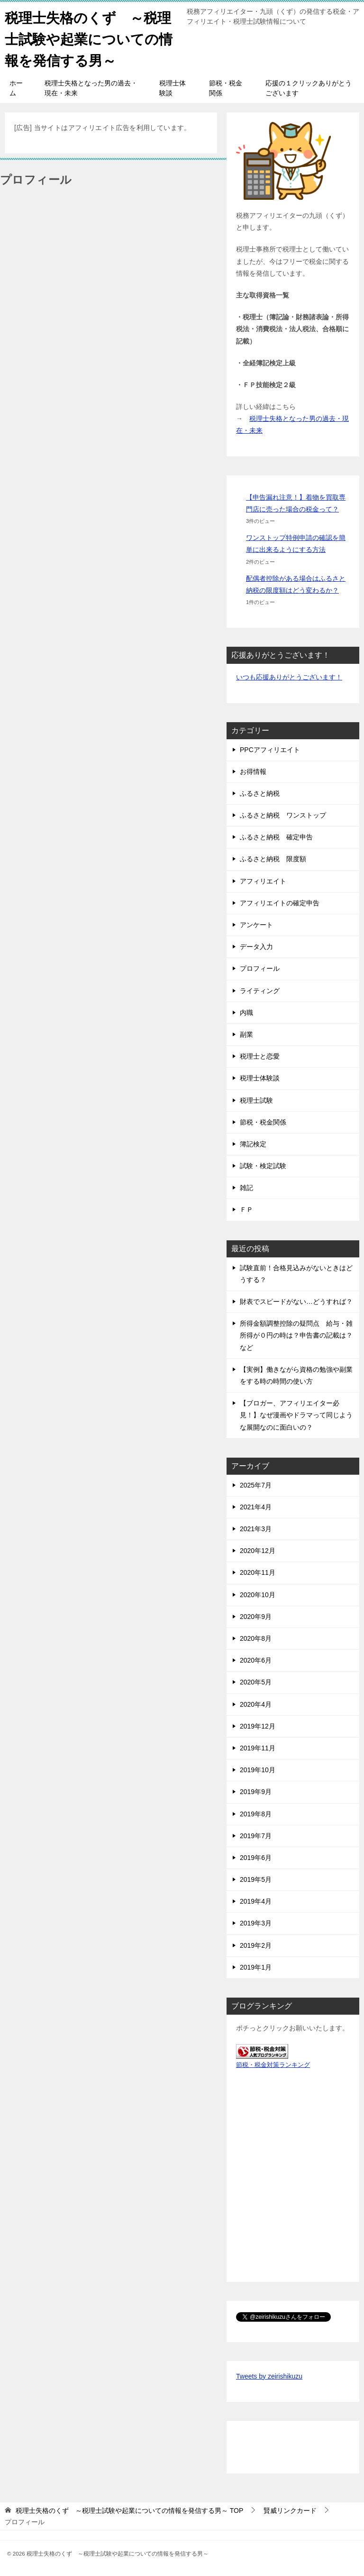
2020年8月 (256, 1638)
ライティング (260, 991)
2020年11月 (257, 1572)
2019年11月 (257, 1748)
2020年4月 (256, 1704)
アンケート (256, 925)
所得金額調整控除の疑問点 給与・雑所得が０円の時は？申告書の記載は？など (296, 1335)
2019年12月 (257, 1726)
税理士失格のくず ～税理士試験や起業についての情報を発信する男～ (91, 38)
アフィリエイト (263, 881)
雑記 (246, 1187)
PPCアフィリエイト (270, 749)
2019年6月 (256, 1857)
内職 (246, 1012)
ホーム (16, 88)
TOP (129, 2510)
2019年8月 (256, 1814)
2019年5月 (256, 1879)
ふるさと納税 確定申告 (276, 837)
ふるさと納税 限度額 (273, 859)
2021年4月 (256, 1507)
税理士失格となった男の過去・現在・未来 (91, 88)
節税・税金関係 (225, 88)
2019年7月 (256, 1836)
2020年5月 (256, 1682)
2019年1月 (256, 1967)
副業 (246, 1034)
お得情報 (253, 771)
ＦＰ (246, 1209)
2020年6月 (256, 1660)
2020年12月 (257, 1550)
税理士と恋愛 (260, 1056)
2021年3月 (256, 1529)
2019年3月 (256, 1923)
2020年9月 (256, 1616)
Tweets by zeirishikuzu (269, 2376)
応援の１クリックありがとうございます (308, 88)
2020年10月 (257, 1595)
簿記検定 (253, 1144)
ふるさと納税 (260, 793)
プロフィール (260, 968)
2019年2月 (256, 1945)
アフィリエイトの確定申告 (279, 903)
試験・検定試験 (263, 1166)
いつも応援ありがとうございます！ (289, 677)
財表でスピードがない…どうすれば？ (296, 1301)
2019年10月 (257, 1770)
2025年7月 (256, 1485)
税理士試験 (256, 1100)
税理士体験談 (172, 88)
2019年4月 (256, 1901)
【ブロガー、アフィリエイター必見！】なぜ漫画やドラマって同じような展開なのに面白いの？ (296, 1415)
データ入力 (256, 946)
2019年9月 (256, 1791)
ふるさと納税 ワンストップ (283, 815)
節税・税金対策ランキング (273, 2065)
